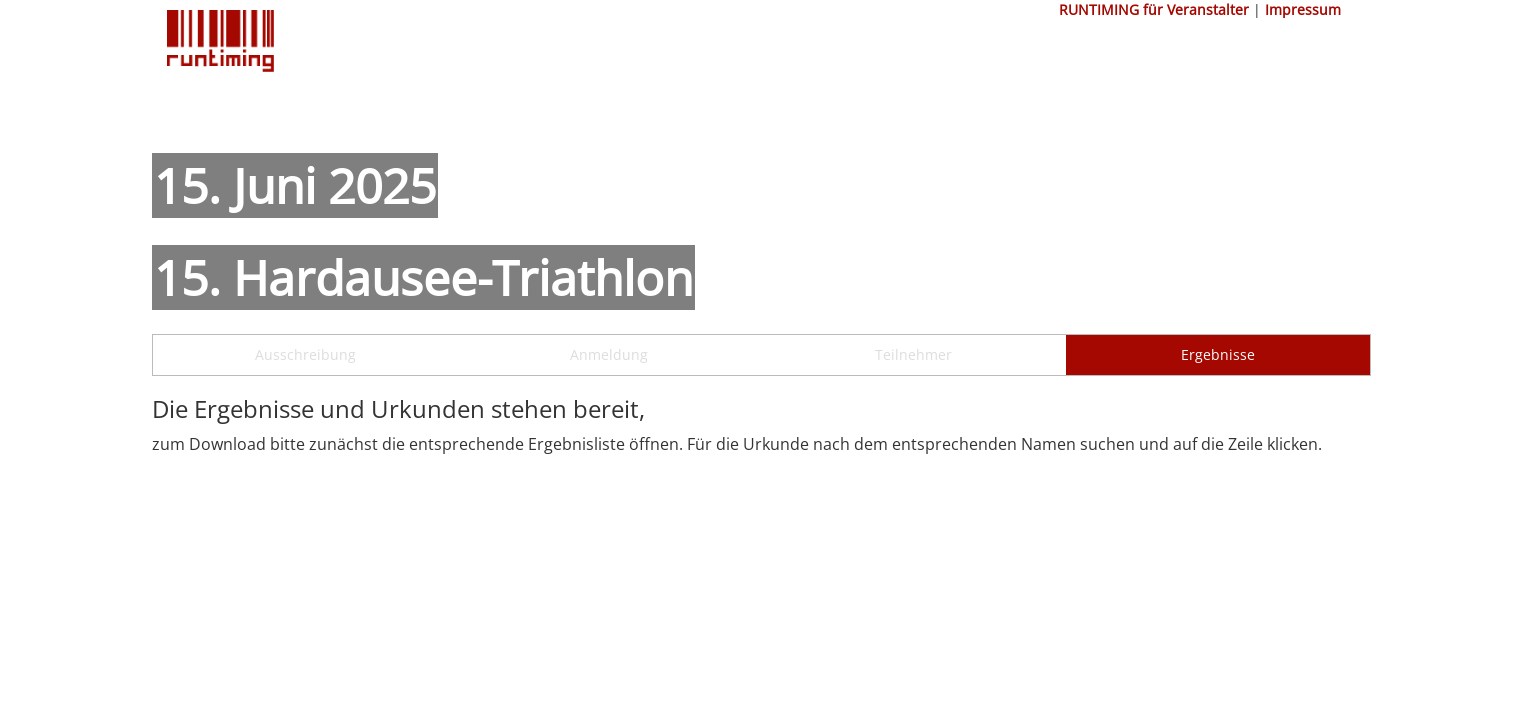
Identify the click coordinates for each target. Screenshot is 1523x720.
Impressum (1303, 9)
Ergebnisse (1218, 354)
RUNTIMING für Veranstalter (1154, 9)
